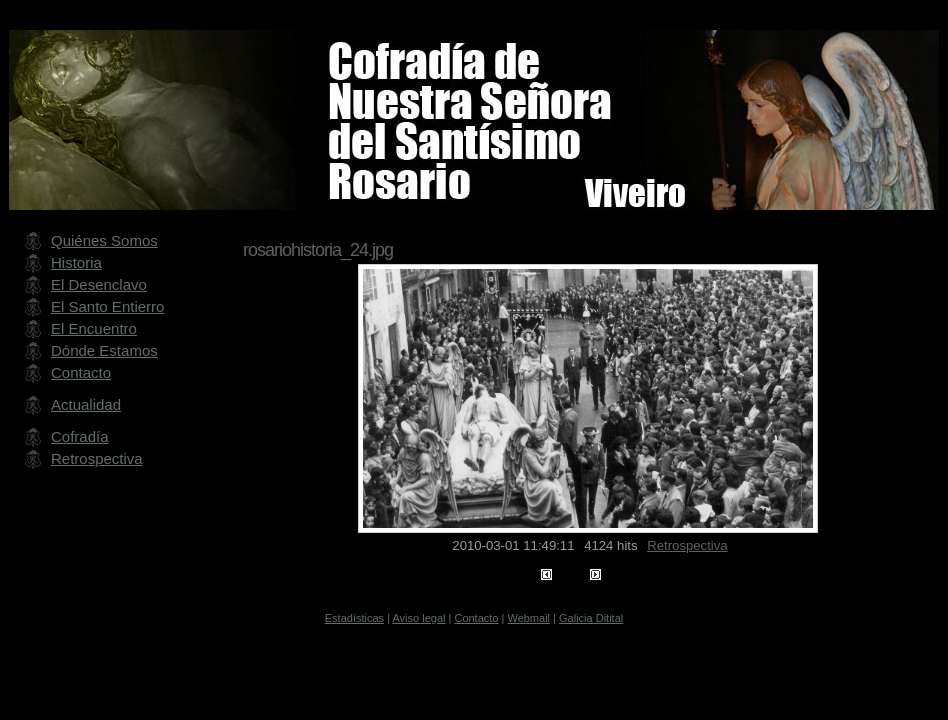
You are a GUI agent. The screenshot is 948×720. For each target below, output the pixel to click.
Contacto (81, 372)
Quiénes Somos (104, 240)
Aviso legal (418, 618)
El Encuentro (94, 328)
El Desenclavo (99, 284)
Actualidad (86, 404)
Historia (76, 262)
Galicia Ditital (591, 618)
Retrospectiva (687, 545)
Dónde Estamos (104, 350)
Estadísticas (354, 618)
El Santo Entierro (107, 306)
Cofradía (80, 436)
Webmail (528, 618)
